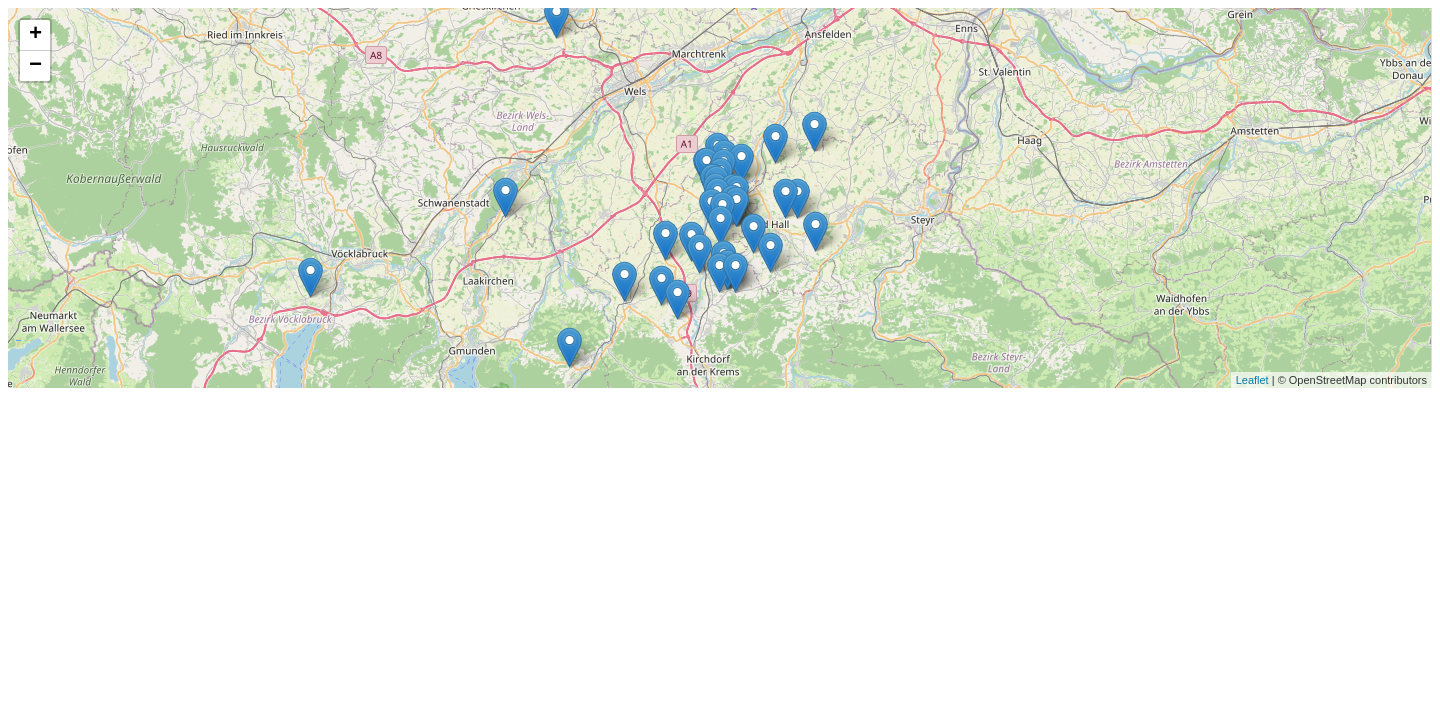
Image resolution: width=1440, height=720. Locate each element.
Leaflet (1252, 380)
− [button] (35, 66)
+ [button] (35, 35)
